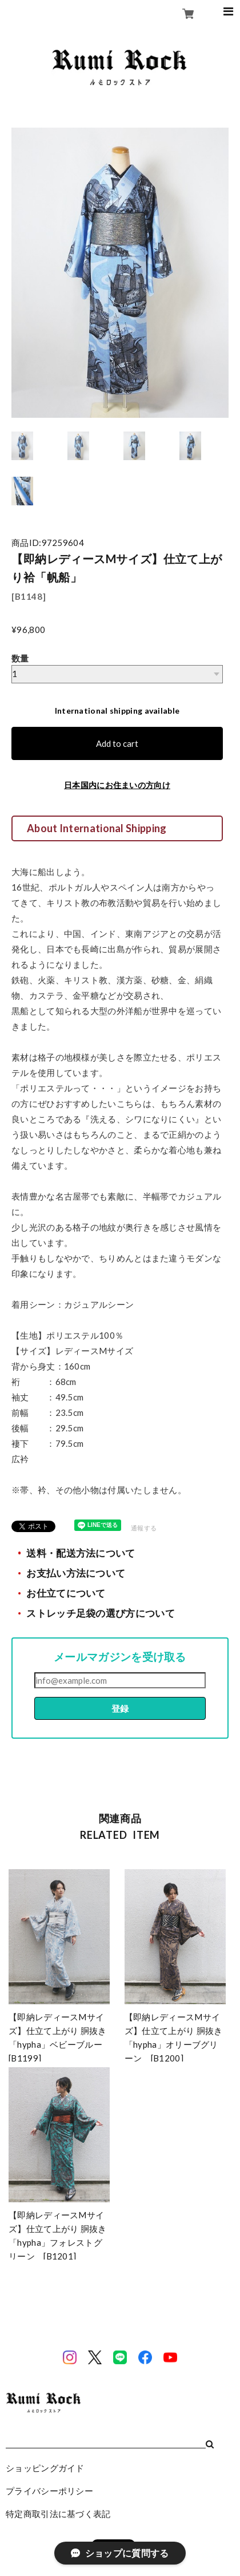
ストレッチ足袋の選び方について (100, 1613)
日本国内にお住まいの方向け (117, 785)
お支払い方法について (75, 1573)
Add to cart (117, 743)
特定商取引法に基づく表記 (58, 2513)
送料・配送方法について (80, 1553)
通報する (144, 1528)
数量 (20, 658)
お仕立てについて (65, 1593)
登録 (120, 1708)
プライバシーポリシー (49, 2491)
